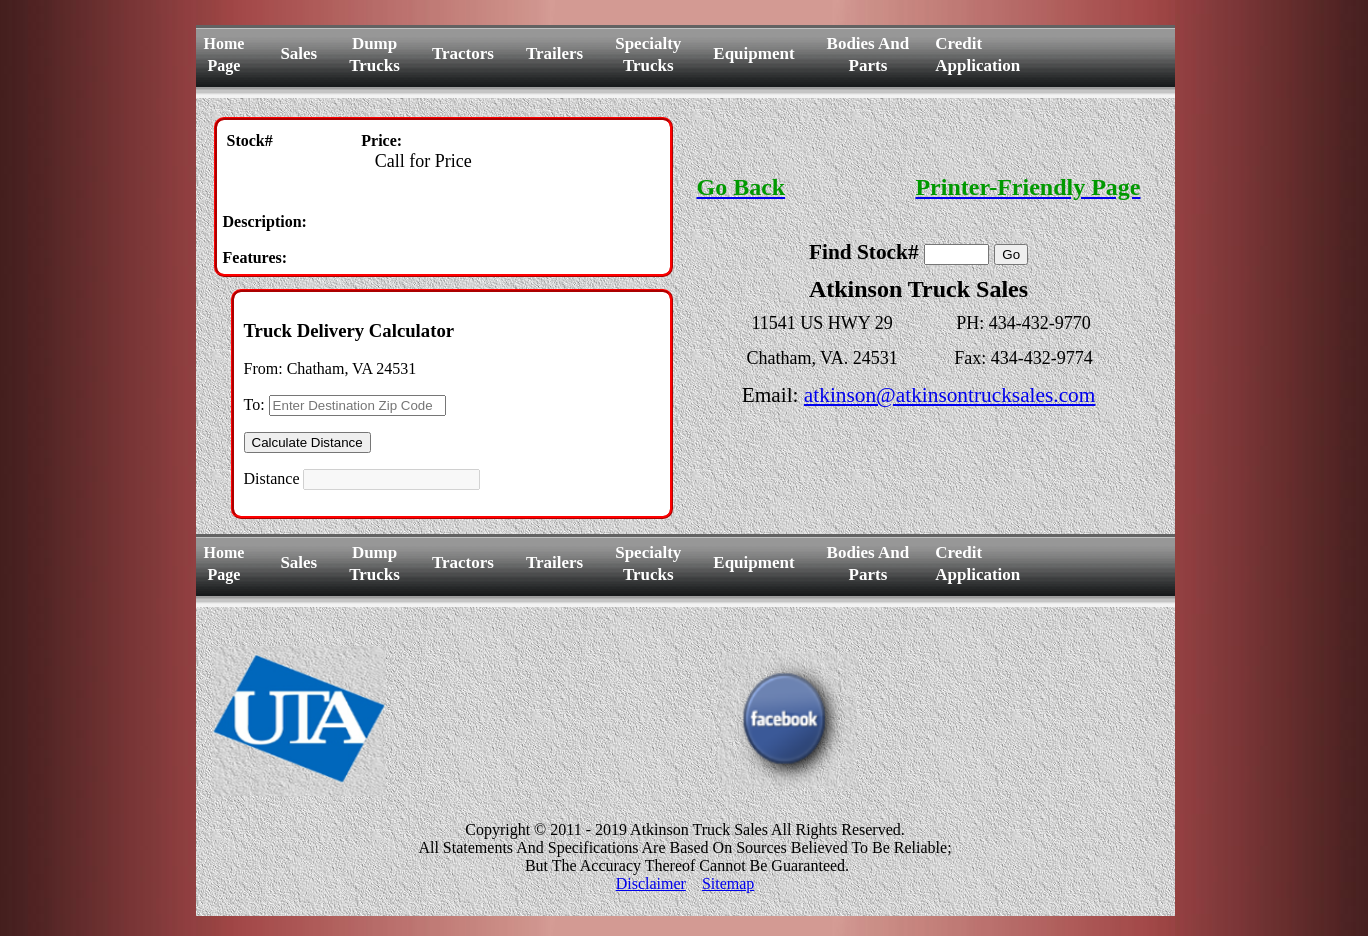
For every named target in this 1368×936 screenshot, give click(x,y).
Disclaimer (651, 883)
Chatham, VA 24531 (352, 368)
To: (254, 404)
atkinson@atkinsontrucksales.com (950, 395)
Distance (272, 478)
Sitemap (728, 883)
